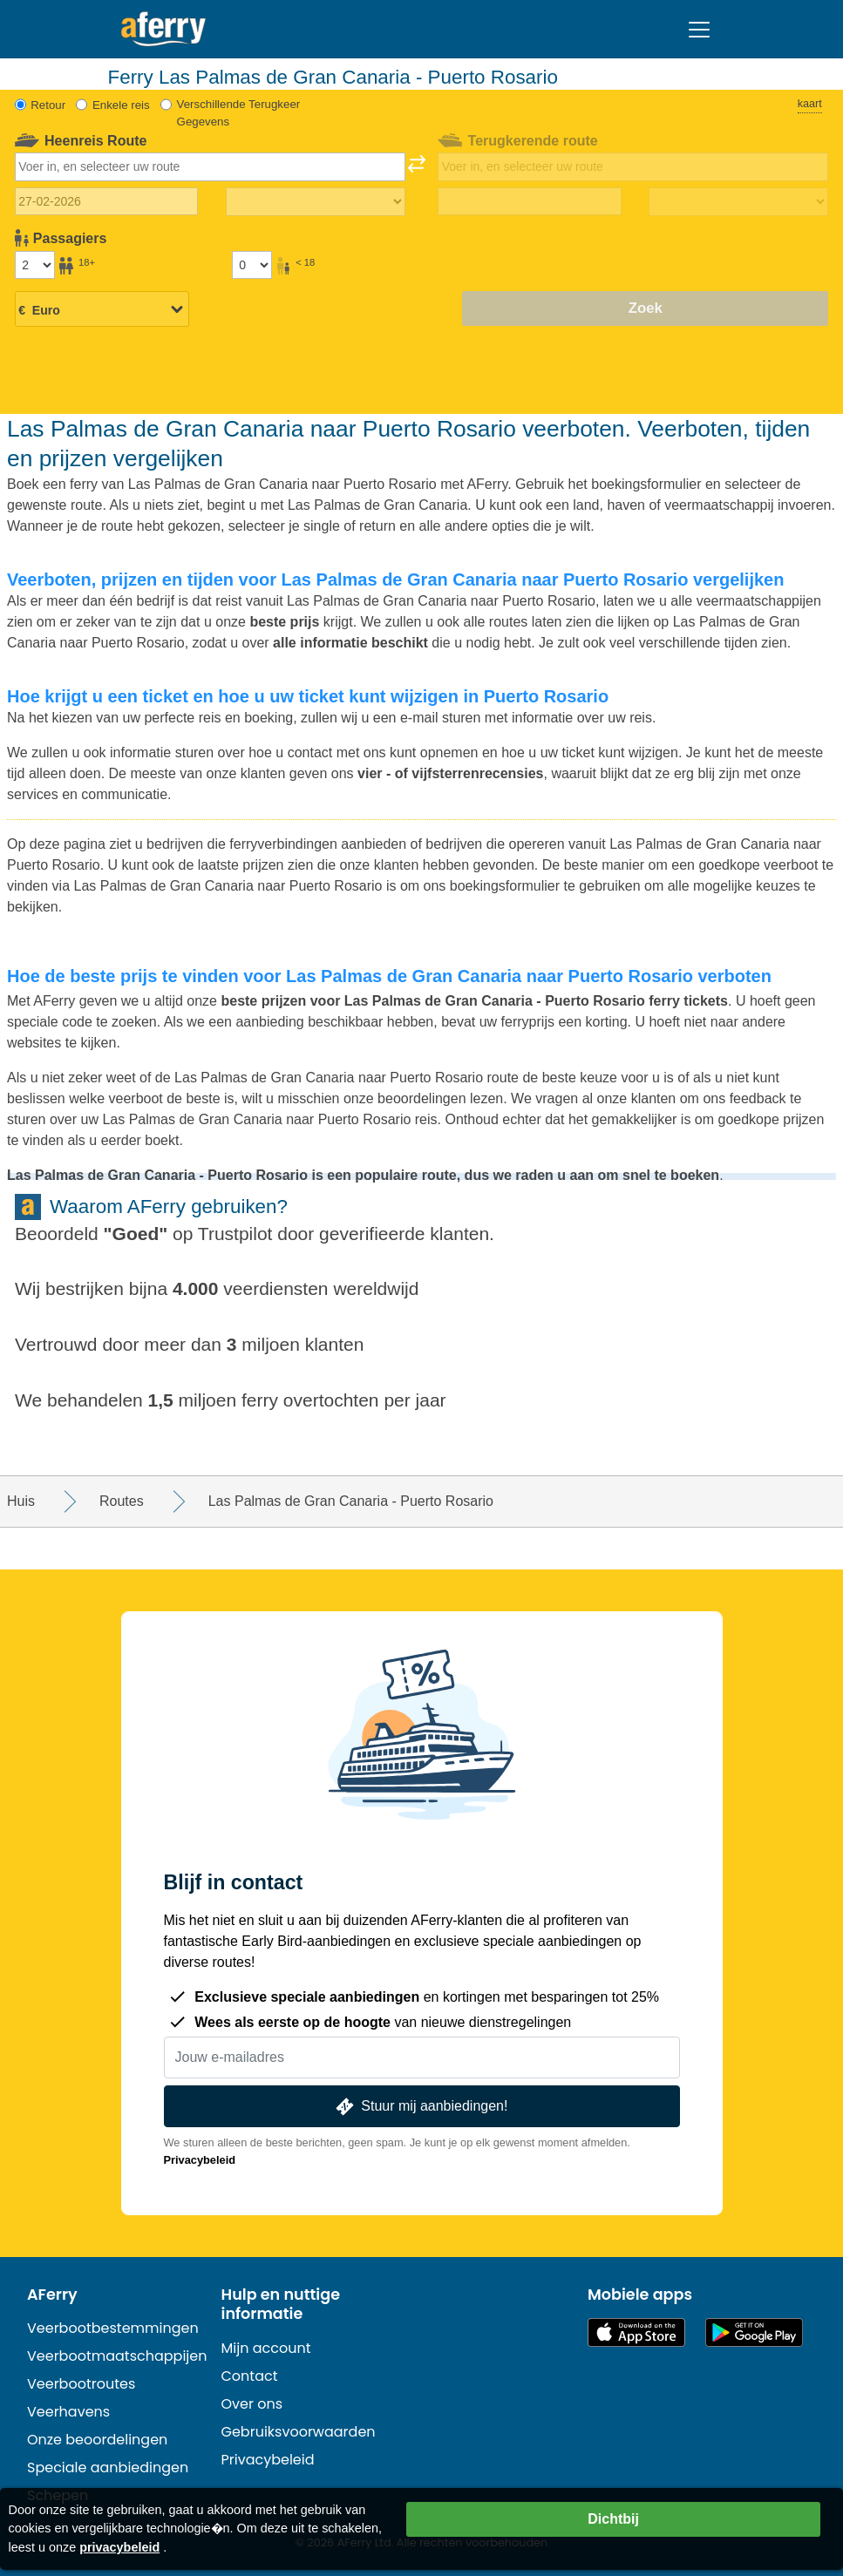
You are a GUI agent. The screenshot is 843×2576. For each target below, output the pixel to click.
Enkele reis (121, 105)
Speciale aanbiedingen (107, 2467)
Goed (136, 1234)
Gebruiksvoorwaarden (298, 2432)
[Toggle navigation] (699, 29)
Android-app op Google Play (754, 2332)
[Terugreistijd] (738, 202)
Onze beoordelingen (97, 2440)
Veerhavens (68, 2412)
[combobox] (210, 166)
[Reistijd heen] (315, 202)
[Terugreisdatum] (530, 201)
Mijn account (266, 2348)
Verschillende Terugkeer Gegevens (239, 113)
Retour (48, 105)
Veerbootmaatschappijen (117, 2356)
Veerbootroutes (81, 2384)
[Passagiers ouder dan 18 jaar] (35, 265)
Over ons (252, 2404)
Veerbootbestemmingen (113, 2328)
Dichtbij (613, 2519)
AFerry (52, 2294)
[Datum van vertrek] (107, 201)
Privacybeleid (200, 2159)
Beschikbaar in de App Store (636, 2332)
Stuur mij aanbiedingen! (420, 2106)
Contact (249, 2376)
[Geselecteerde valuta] (102, 310)
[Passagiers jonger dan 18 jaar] (252, 265)
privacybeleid (119, 2547)
